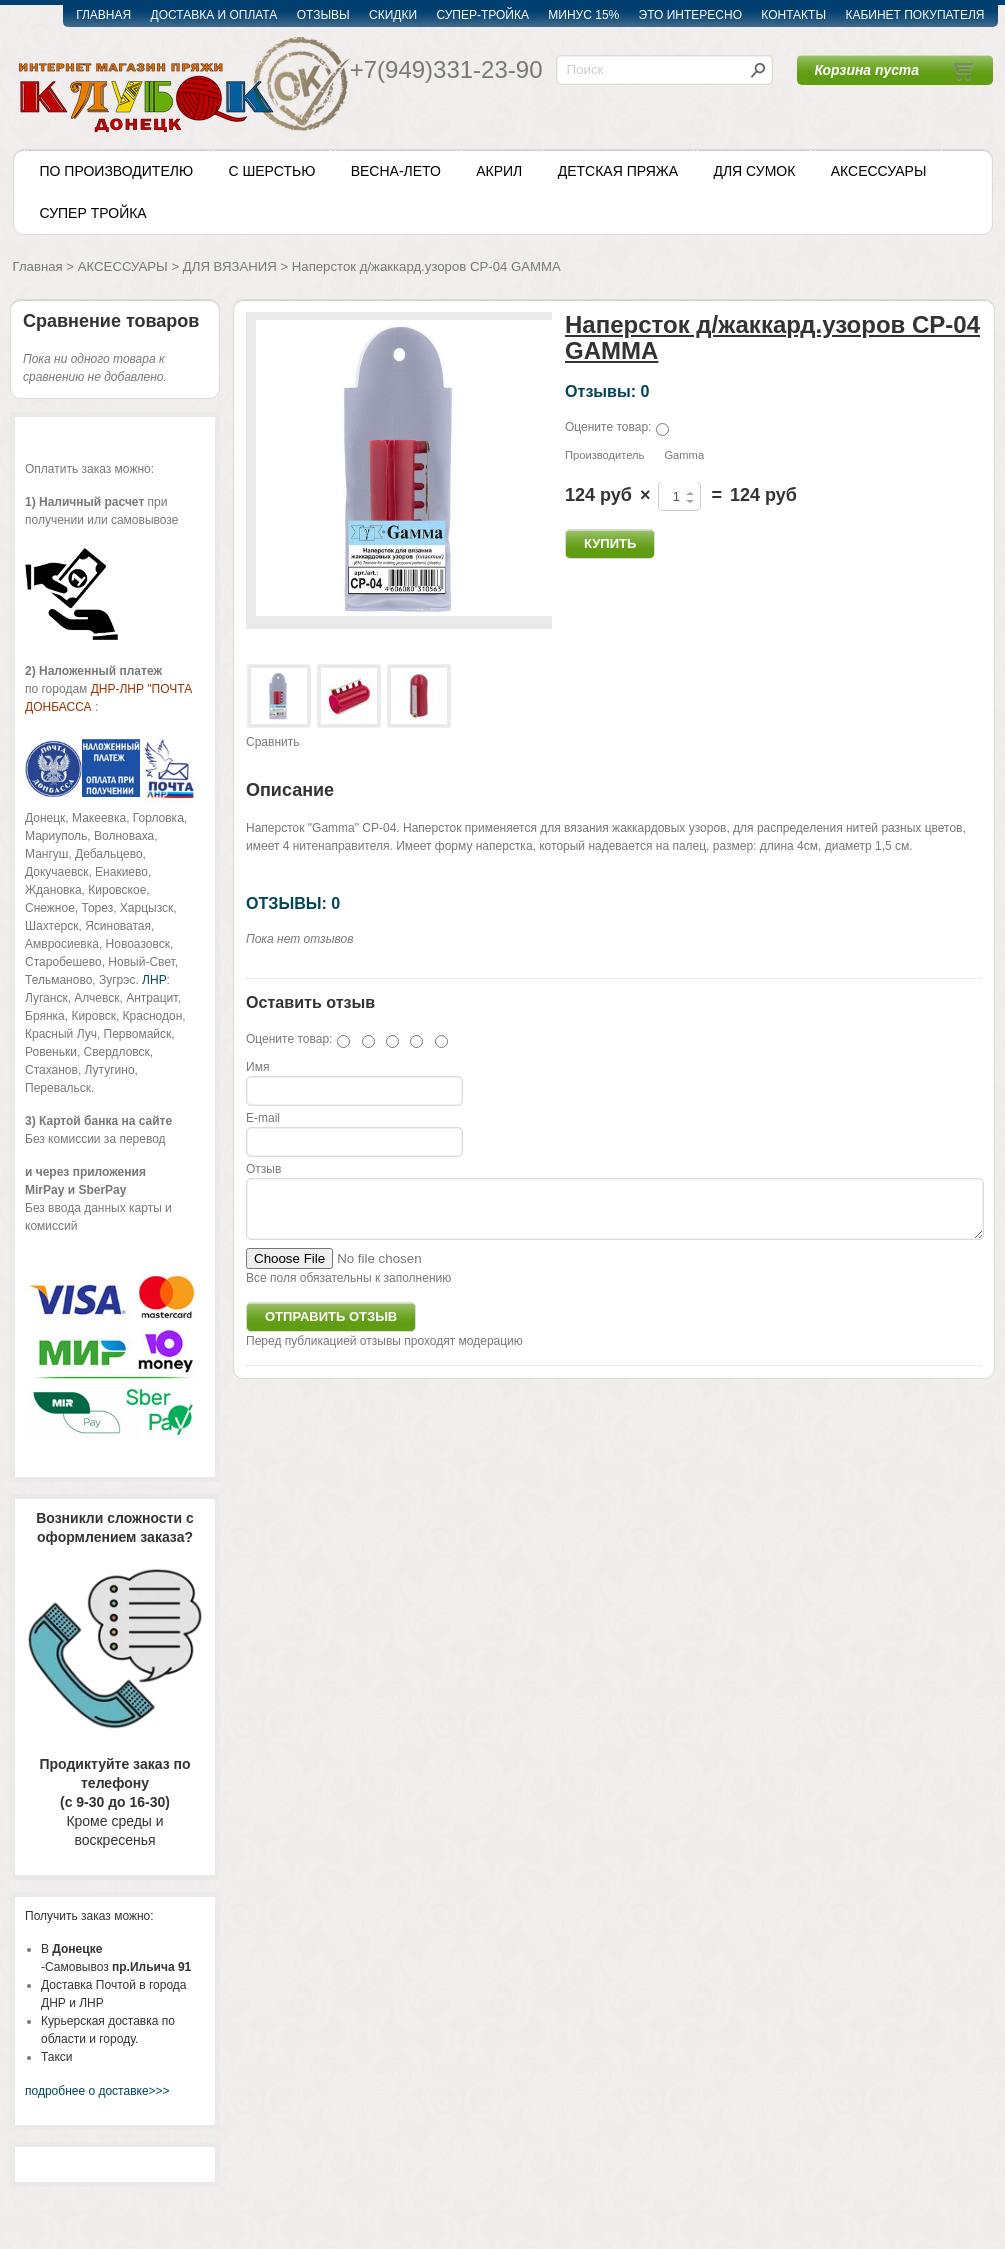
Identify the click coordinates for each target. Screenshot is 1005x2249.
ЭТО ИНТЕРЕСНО (690, 15)
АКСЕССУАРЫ (879, 171)
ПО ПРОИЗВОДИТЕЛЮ (117, 171)
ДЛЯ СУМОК (754, 171)
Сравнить (272, 742)
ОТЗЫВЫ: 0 (293, 903)
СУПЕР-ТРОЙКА (482, 15)
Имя (257, 1067)
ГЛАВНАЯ (103, 15)
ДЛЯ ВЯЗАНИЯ (230, 266)
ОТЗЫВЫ (323, 15)
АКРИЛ (499, 171)
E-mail (263, 1118)
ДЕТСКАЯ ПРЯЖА (618, 171)
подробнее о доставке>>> (97, 2091)
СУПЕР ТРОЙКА (93, 213)
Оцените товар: (608, 427)
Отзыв (263, 1169)
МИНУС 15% (583, 15)
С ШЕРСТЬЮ (271, 171)
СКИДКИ (393, 15)
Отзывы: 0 (607, 391)
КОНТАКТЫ (793, 15)
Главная (38, 266)
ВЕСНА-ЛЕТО (396, 171)
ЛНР (154, 980)
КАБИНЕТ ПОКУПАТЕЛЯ (914, 15)
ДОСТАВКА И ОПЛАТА (214, 15)
